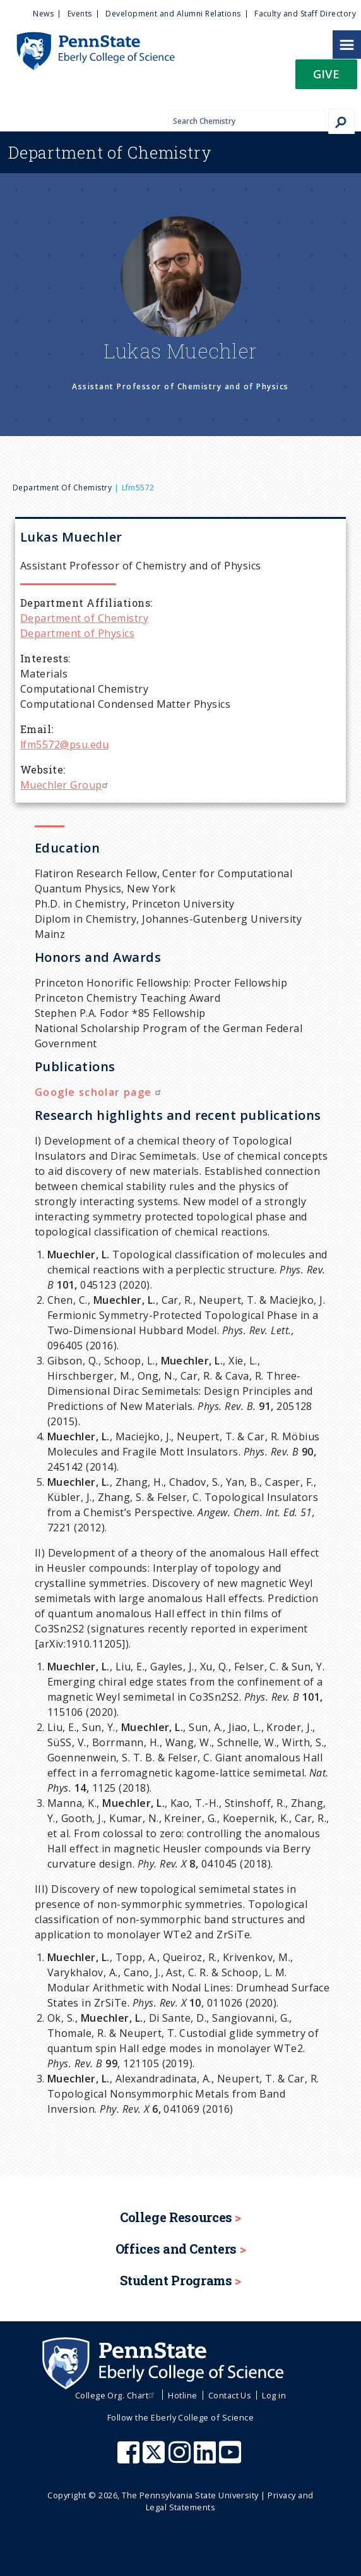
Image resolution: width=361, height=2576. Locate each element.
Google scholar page (99, 1092)
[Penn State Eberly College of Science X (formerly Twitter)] (155, 2458)
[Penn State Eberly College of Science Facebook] (130, 2458)
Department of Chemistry (62, 487)
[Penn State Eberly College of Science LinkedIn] (206, 2458)
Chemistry (110, 152)
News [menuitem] (43, 13)
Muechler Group (65, 785)
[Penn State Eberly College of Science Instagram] (181, 2458)
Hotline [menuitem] (182, 2395)
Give (326, 74)
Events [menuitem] (80, 13)
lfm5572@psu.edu (64, 744)
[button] (326, 78)
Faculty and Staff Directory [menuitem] (305, 13)
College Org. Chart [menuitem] (116, 2395)
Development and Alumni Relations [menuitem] (172, 13)
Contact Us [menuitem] (230, 2395)
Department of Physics (77, 633)
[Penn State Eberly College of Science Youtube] (231, 2458)
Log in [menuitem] (274, 2395)
